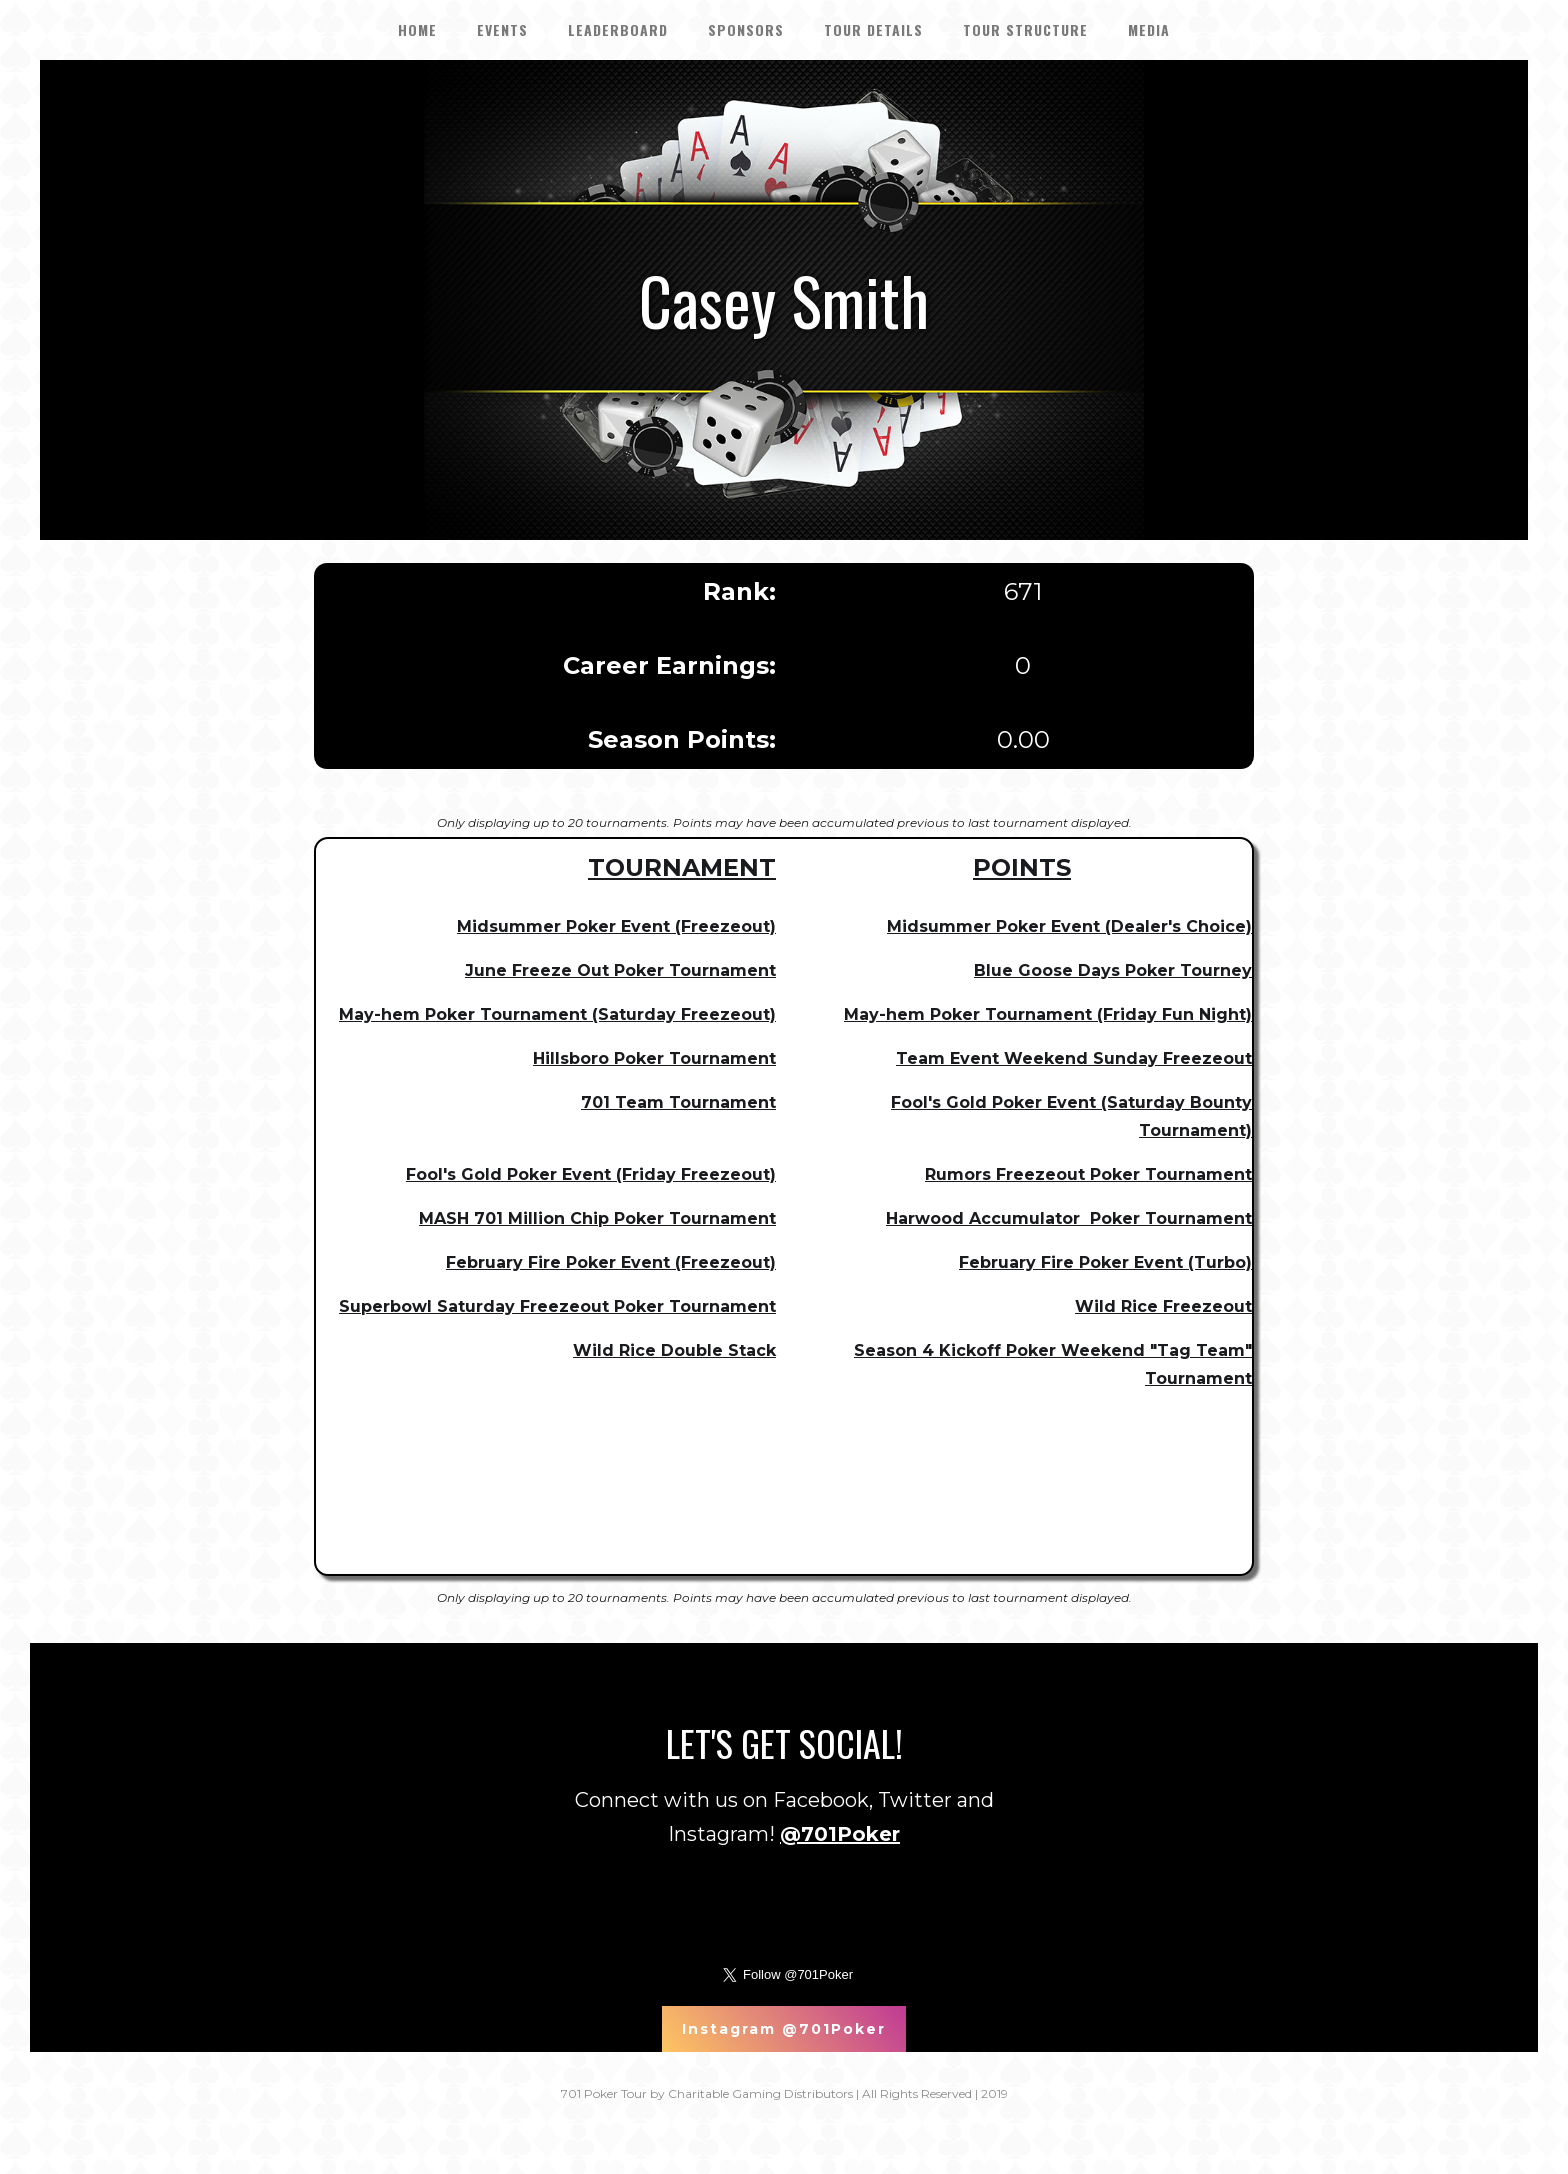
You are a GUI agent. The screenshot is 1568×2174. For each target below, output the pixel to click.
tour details (873, 29)
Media (1149, 29)
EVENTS (502, 29)
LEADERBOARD (618, 29)
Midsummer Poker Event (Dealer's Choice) (1069, 926)
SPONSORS (746, 29)
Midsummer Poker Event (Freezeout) (616, 926)
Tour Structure (1025, 29)
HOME (417, 29)
